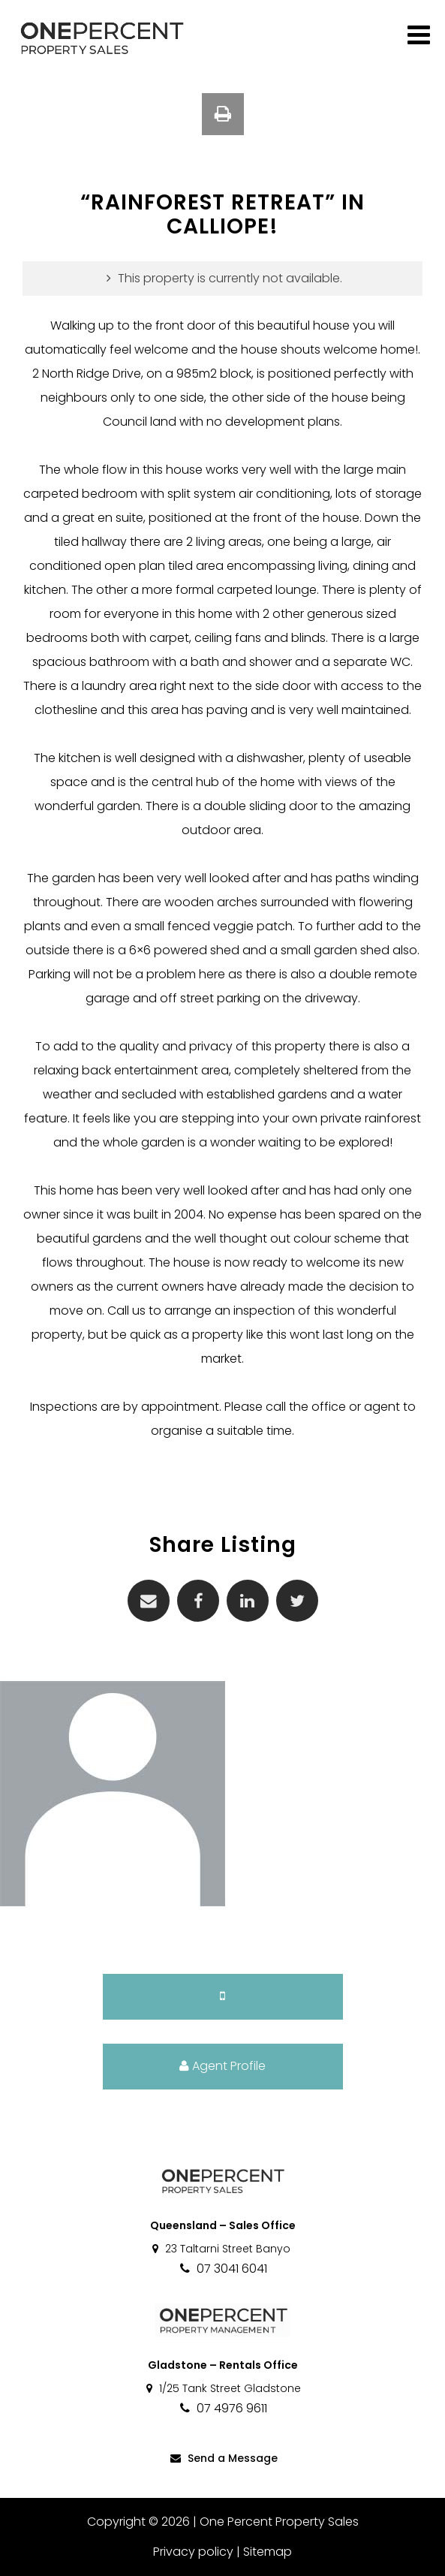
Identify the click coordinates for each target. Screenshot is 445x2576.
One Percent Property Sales (279, 2521)
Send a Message (223, 2458)
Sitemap (267, 2551)
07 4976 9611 (222, 2408)
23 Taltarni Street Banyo (220, 2248)
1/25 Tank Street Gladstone (222, 2388)
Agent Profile (222, 2065)
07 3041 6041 (222, 2268)
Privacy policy (193, 2551)
